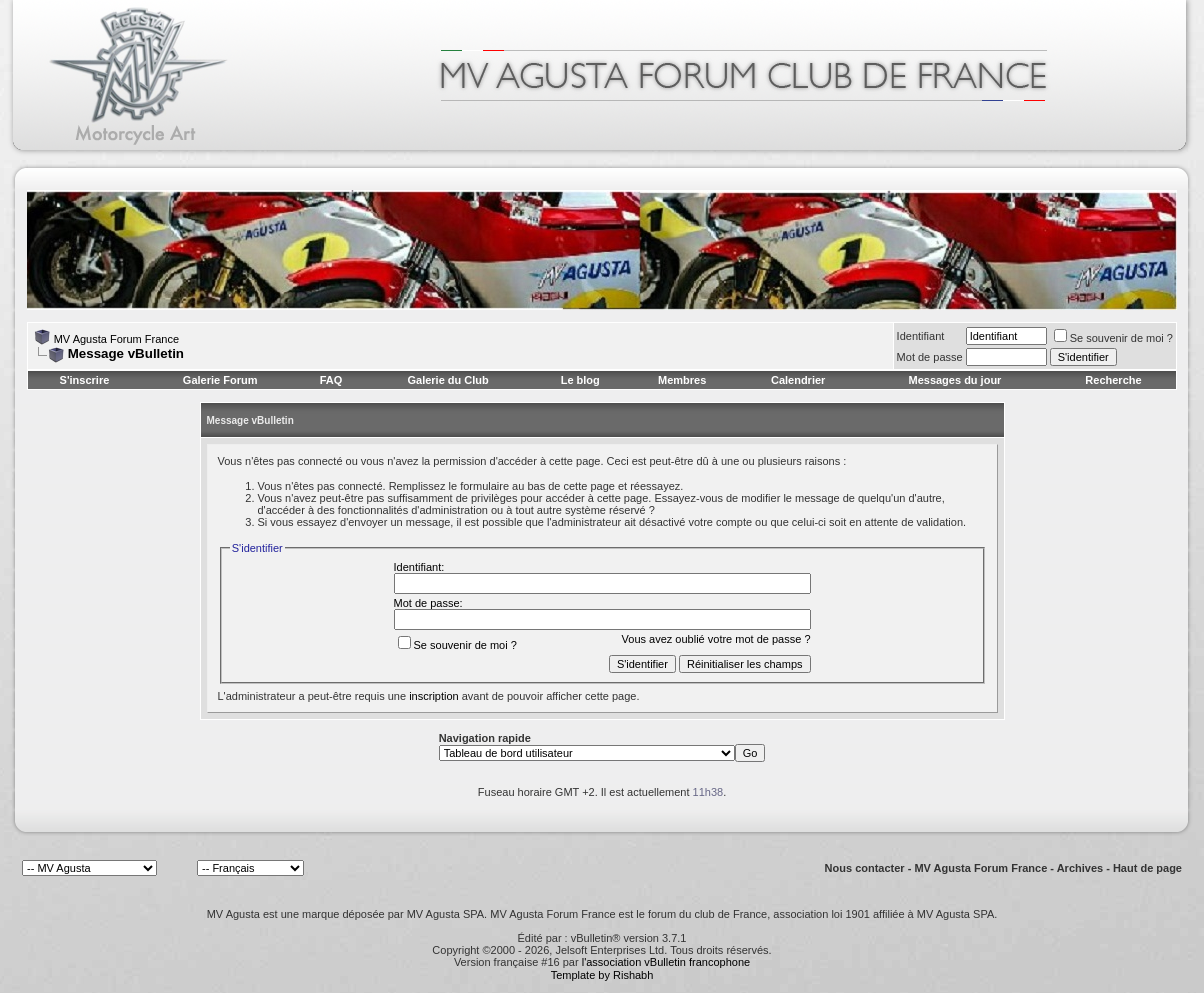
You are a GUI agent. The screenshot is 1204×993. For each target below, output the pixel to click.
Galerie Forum (220, 380)
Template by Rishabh (602, 975)
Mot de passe (930, 357)
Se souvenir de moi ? (1113, 338)
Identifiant (921, 336)
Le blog (580, 380)
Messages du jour (954, 380)
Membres (682, 380)
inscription (434, 696)
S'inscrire (85, 380)
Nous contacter (865, 868)
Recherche (1113, 380)
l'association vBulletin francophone (666, 962)
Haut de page (1147, 868)
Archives (1080, 868)
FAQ (331, 380)
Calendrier (798, 380)
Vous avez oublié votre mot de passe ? (716, 639)
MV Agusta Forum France (116, 339)
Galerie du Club (447, 380)
